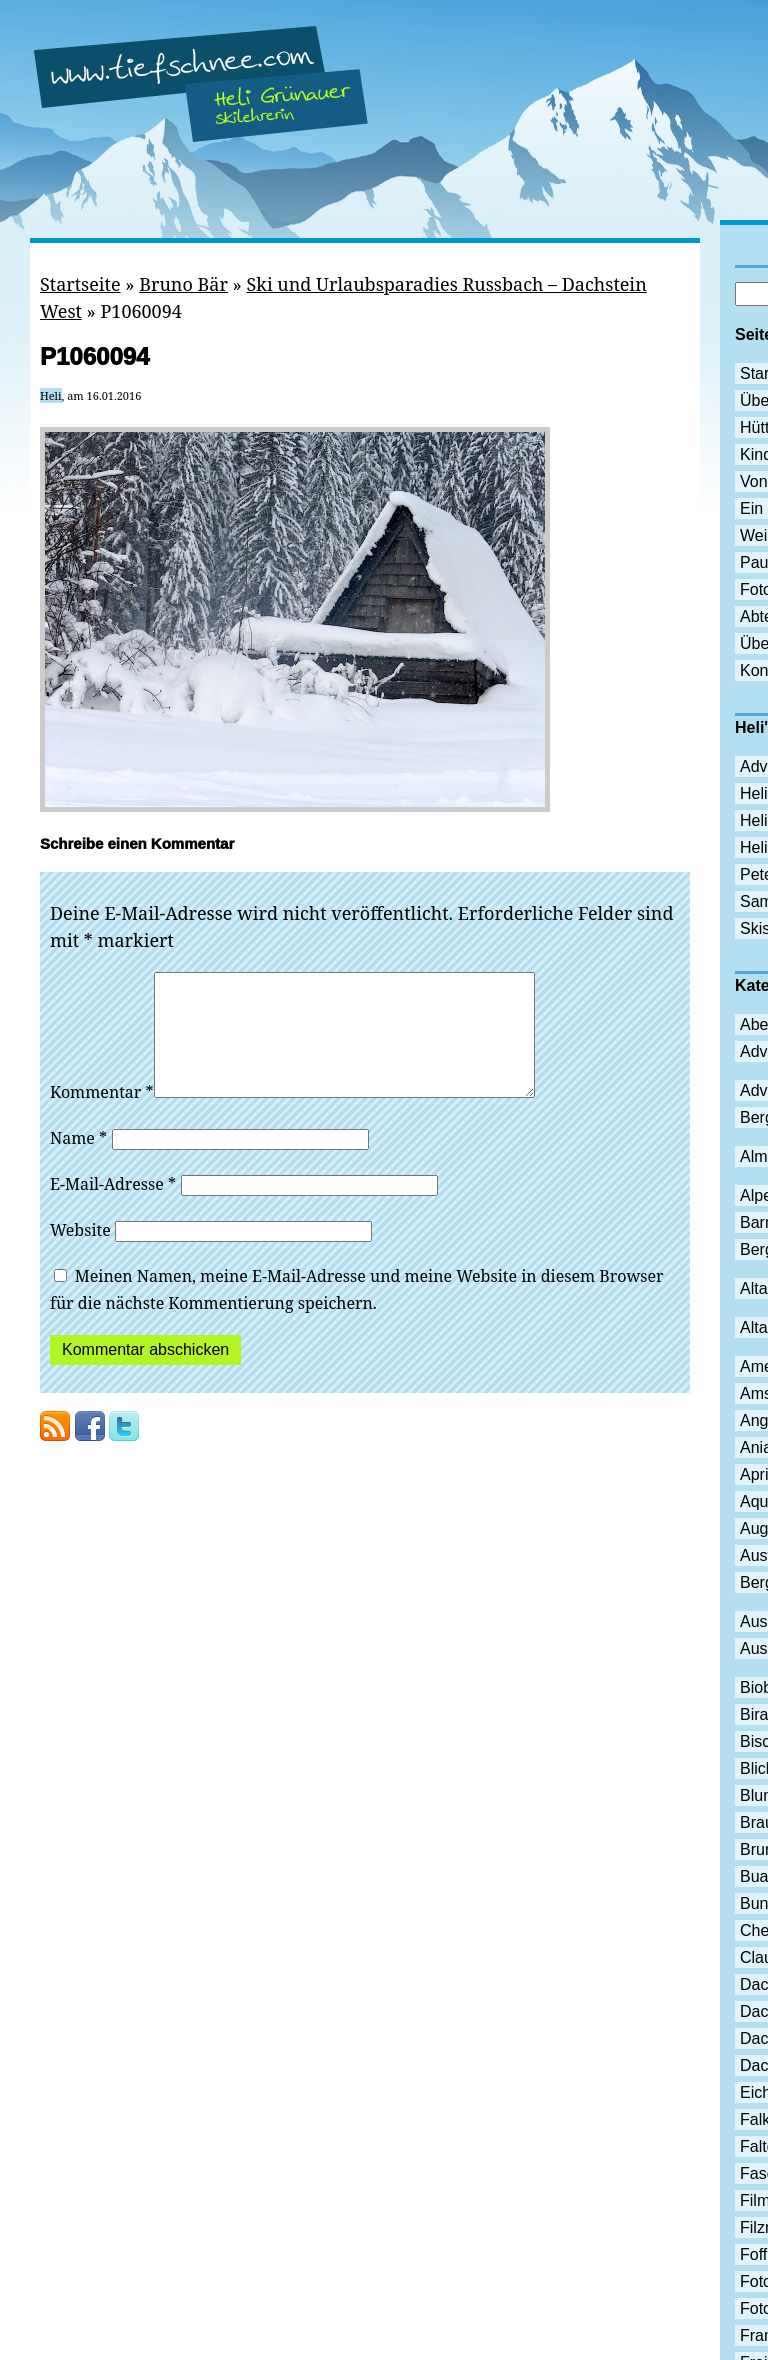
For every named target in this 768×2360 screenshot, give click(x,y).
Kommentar (102, 1116)
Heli (51, 395)
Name (78, 1162)
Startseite (80, 284)
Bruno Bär (183, 284)
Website (80, 1254)
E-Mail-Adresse (113, 1208)
